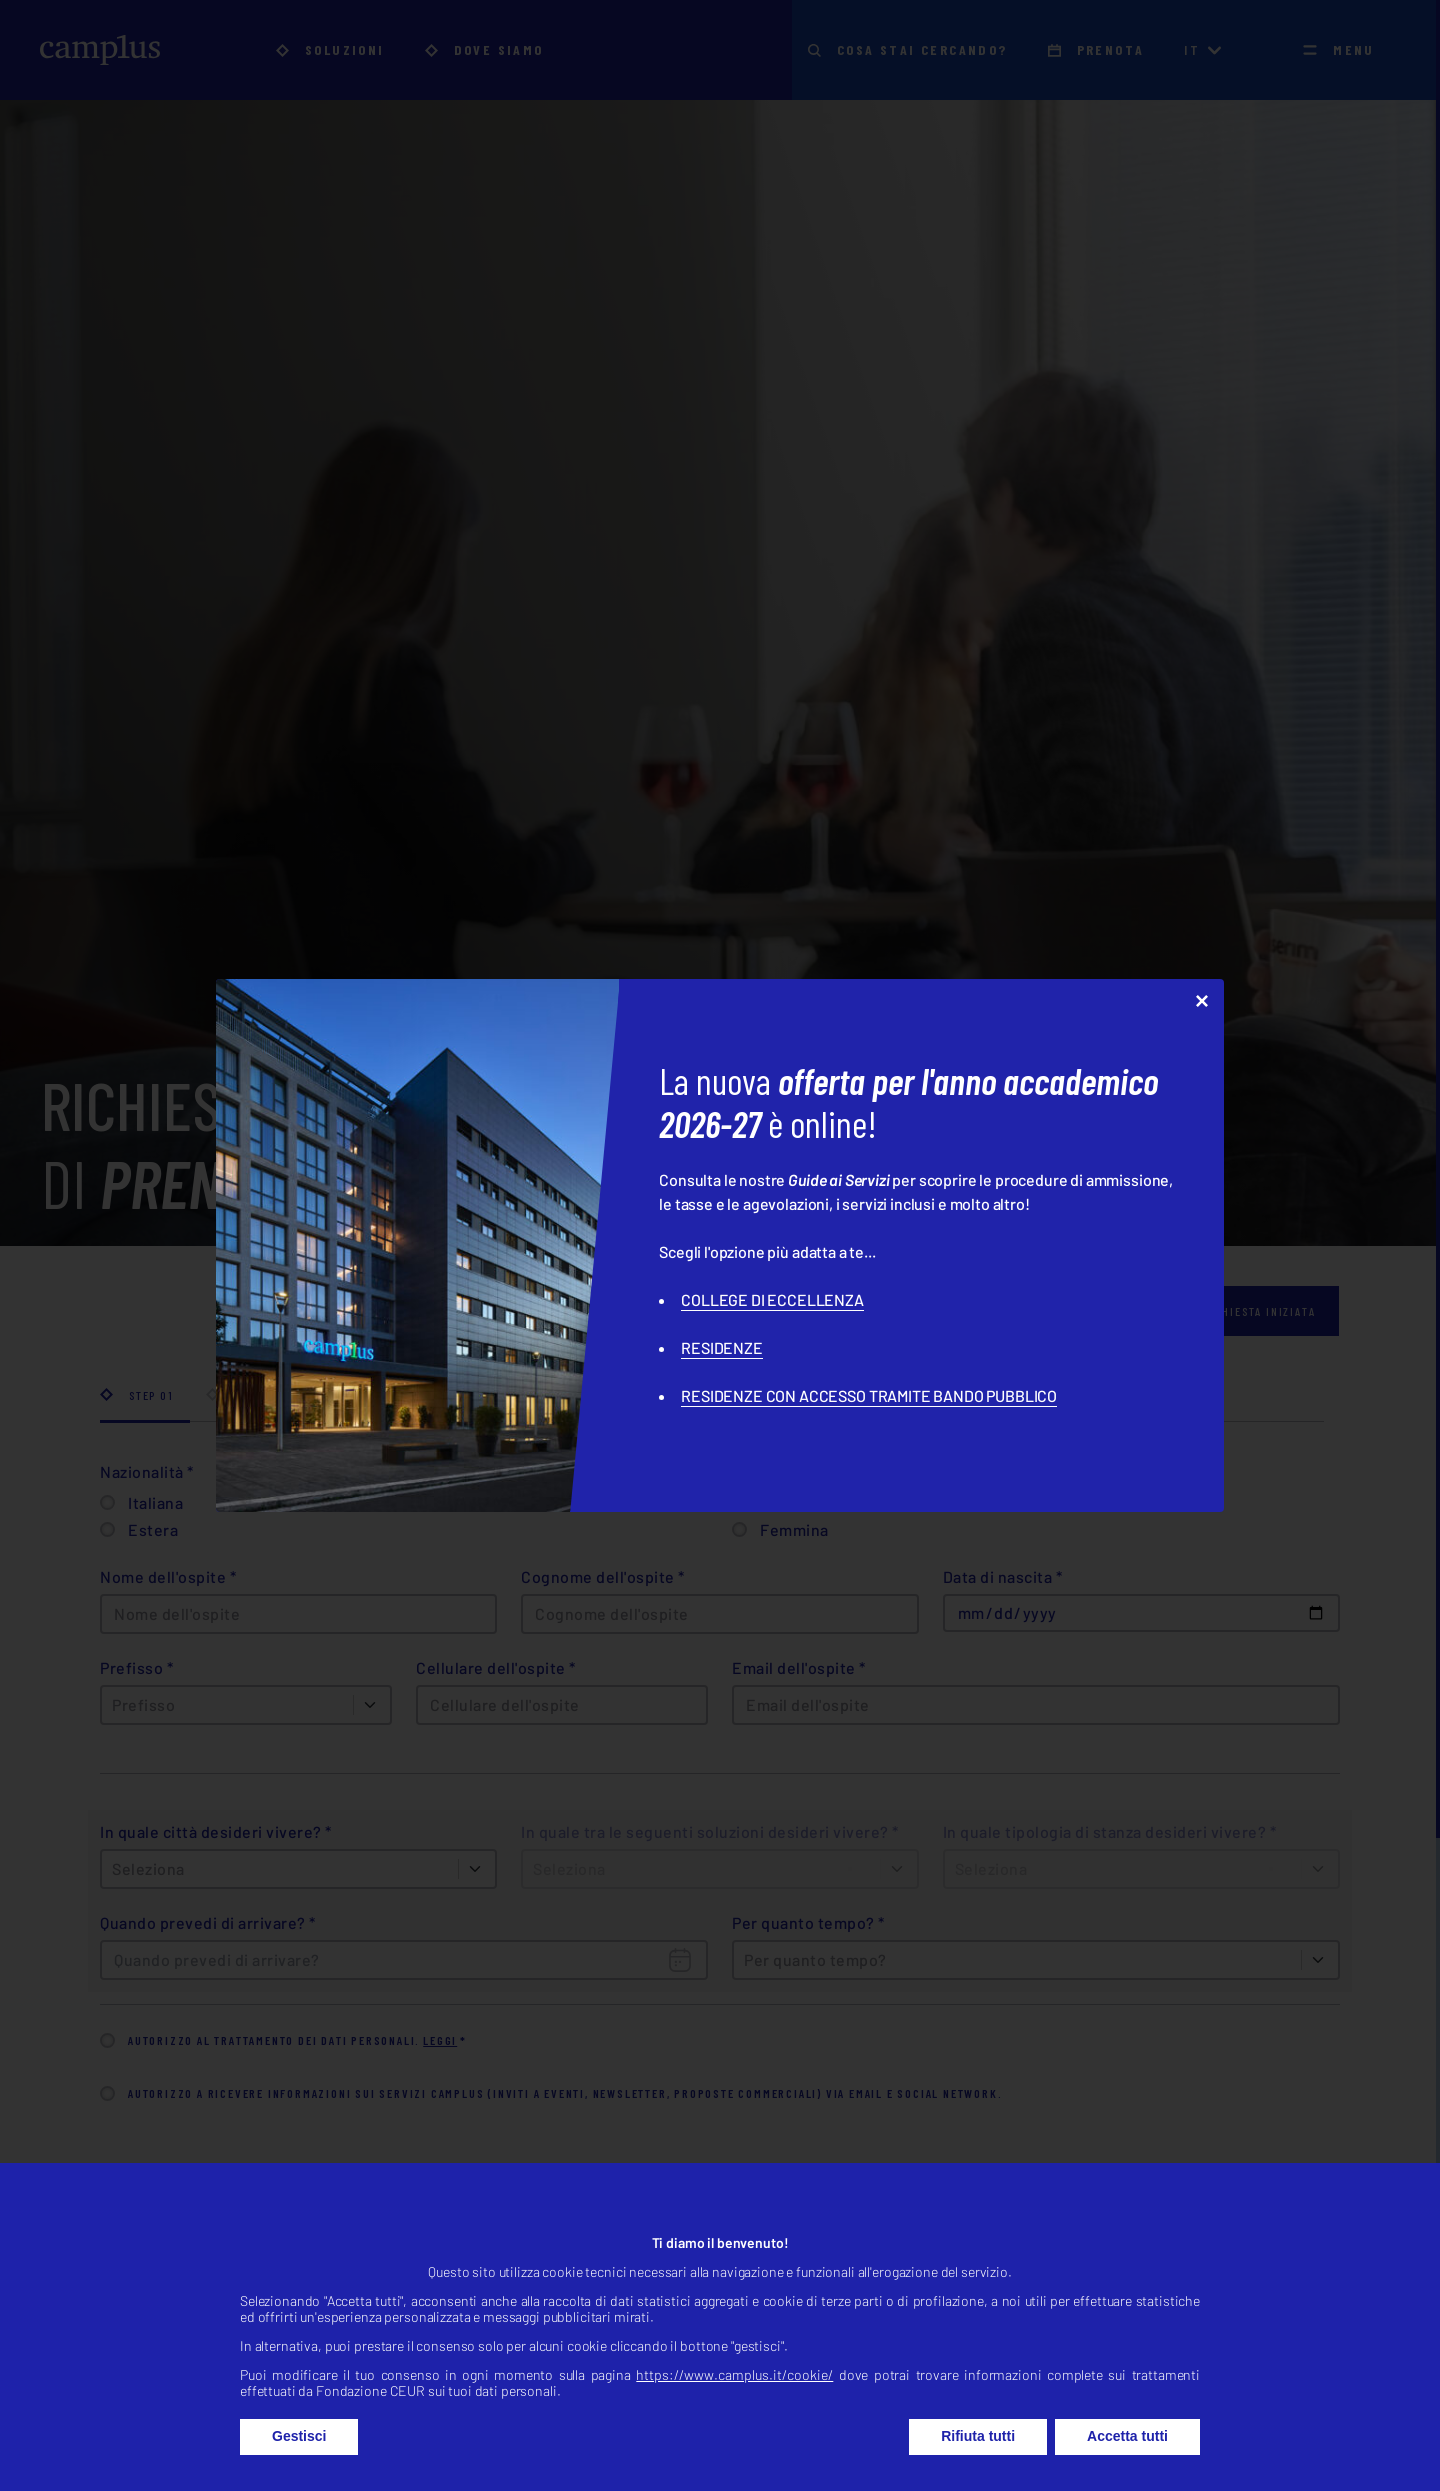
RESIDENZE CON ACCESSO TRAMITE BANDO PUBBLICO (869, 1395)
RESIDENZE (722, 1347)
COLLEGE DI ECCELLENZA (772, 1299)
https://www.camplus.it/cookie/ (734, 2419)
